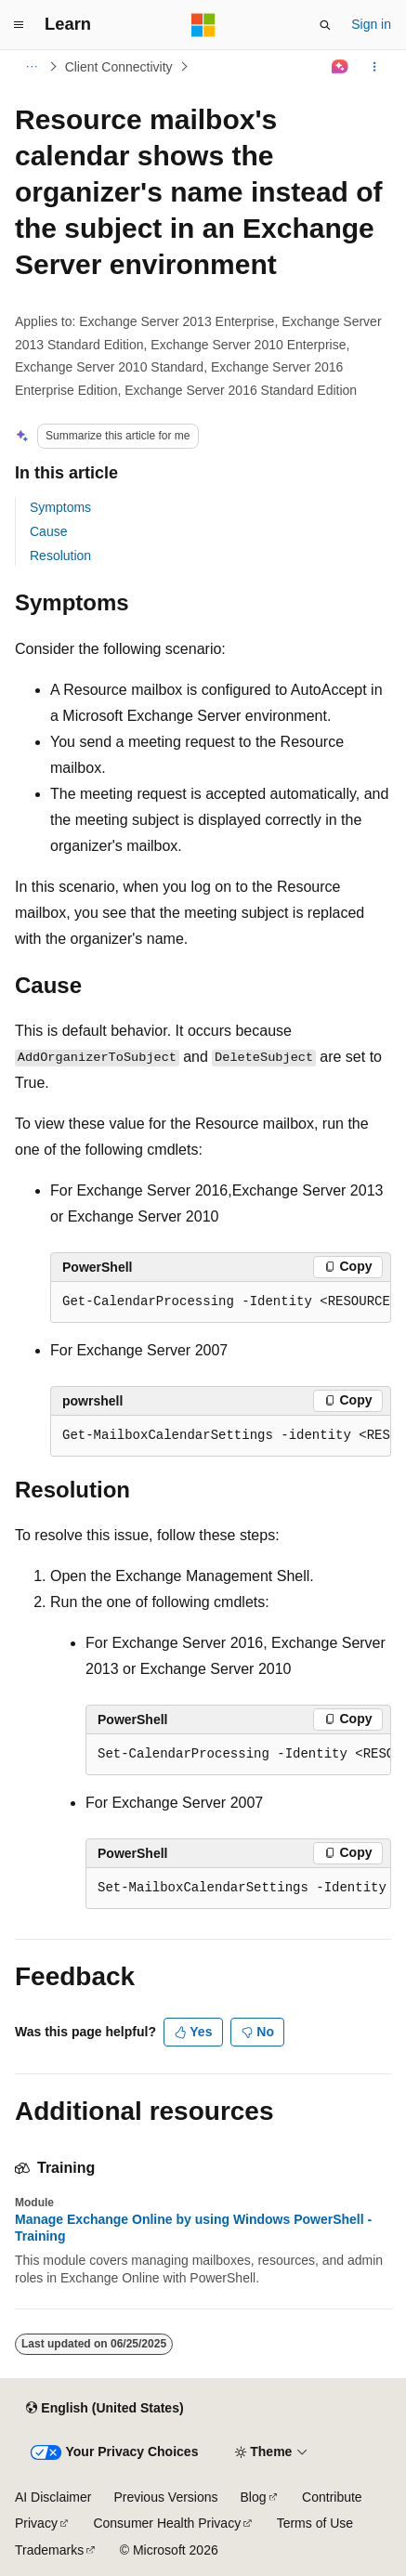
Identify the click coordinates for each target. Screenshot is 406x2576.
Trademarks (49, 2550)
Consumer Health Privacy (167, 2523)
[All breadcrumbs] (31, 67)
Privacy (36, 2523)
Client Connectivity (119, 66)
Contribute (332, 2497)
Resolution (60, 555)
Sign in (371, 24)
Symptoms (60, 507)
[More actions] (375, 67)
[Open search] (325, 25)
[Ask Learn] (340, 67)
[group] (220, 1302)
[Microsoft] (203, 25)
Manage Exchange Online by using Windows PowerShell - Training (193, 2227)
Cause (48, 531)
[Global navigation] (18, 25)
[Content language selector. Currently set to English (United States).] (104, 2409)
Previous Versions (165, 2497)
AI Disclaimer (53, 2497)
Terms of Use (315, 2523)
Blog (254, 2497)
